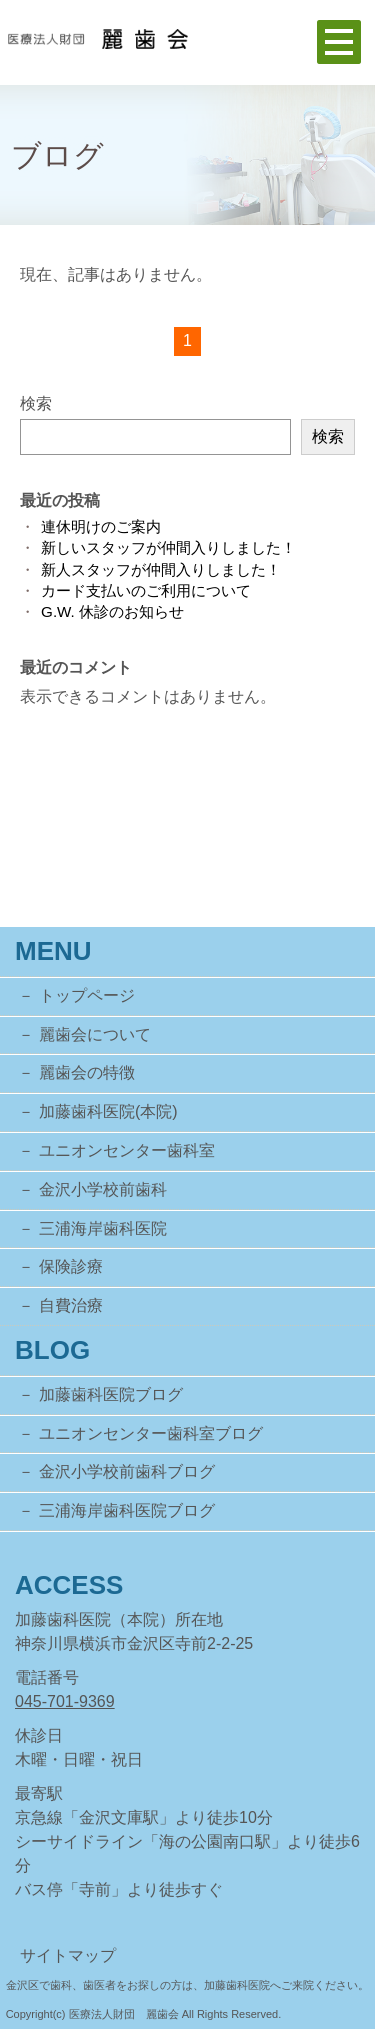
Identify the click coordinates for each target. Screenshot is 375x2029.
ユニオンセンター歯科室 (127, 1150)
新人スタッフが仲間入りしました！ (161, 569)
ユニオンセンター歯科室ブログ (151, 1433)
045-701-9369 (65, 1701)
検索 (36, 403)
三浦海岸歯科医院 (103, 1228)
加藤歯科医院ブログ (111, 1394)
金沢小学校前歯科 (103, 1189)
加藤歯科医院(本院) (108, 1111)
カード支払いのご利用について (146, 590)
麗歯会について (95, 1034)
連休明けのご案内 (101, 526)
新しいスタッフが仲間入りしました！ (168, 547)
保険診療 (71, 1266)
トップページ (87, 995)
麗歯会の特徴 (87, 1072)
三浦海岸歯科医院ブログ (127, 1510)
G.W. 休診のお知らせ (112, 611)
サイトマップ (68, 1955)
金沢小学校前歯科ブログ (127, 1471)
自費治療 (71, 1305)
